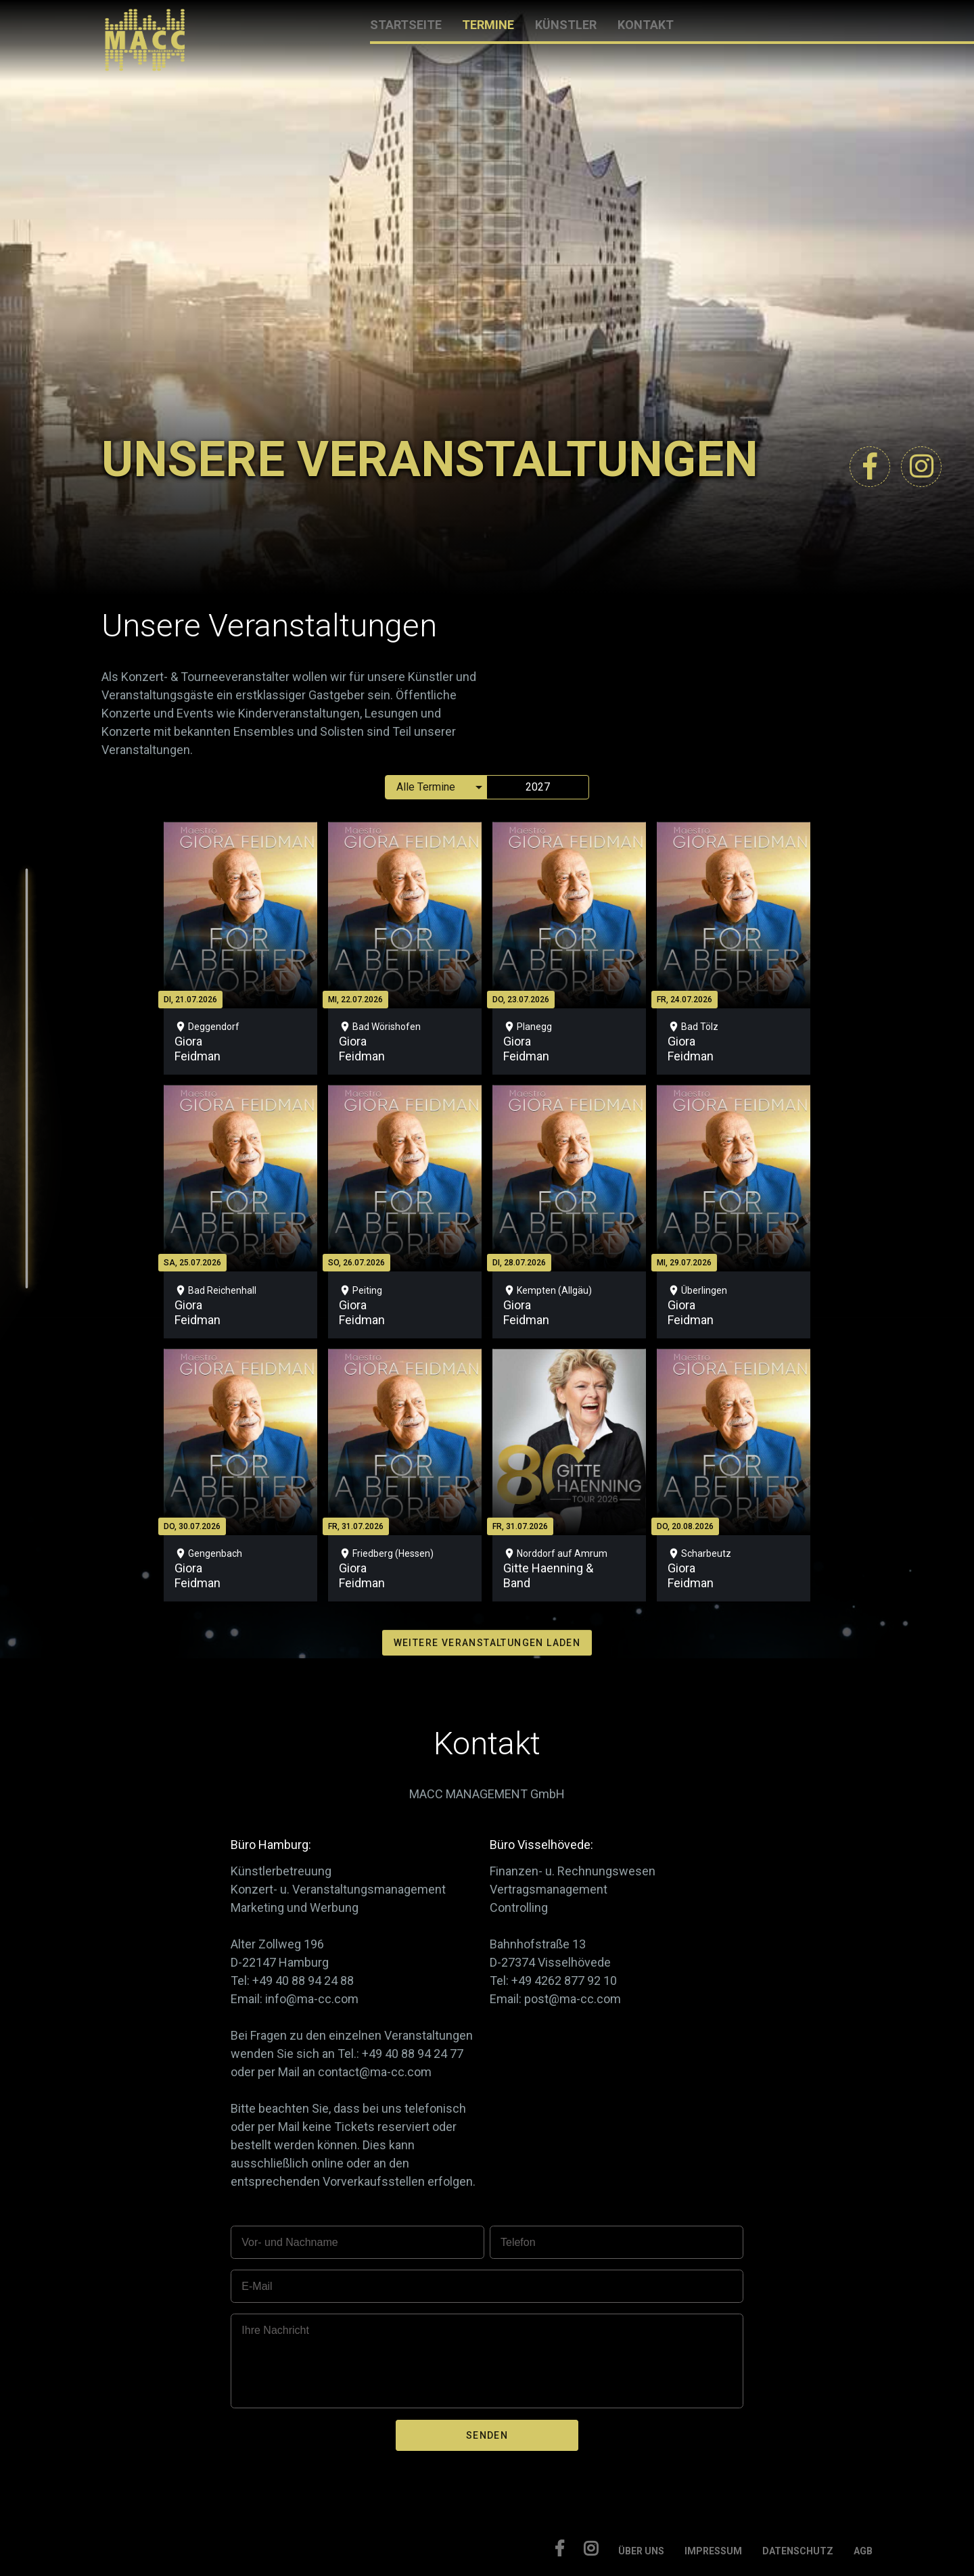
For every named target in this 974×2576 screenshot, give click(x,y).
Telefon (518, 2242)
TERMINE (488, 25)
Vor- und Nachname (289, 2242)
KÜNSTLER (566, 25)
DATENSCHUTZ (797, 2551)
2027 (538, 786)
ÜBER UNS (641, 2551)
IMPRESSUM (713, 2551)
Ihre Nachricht (275, 2330)
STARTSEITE (406, 25)
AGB (863, 2551)
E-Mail (256, 2286)
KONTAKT (646, 25)
